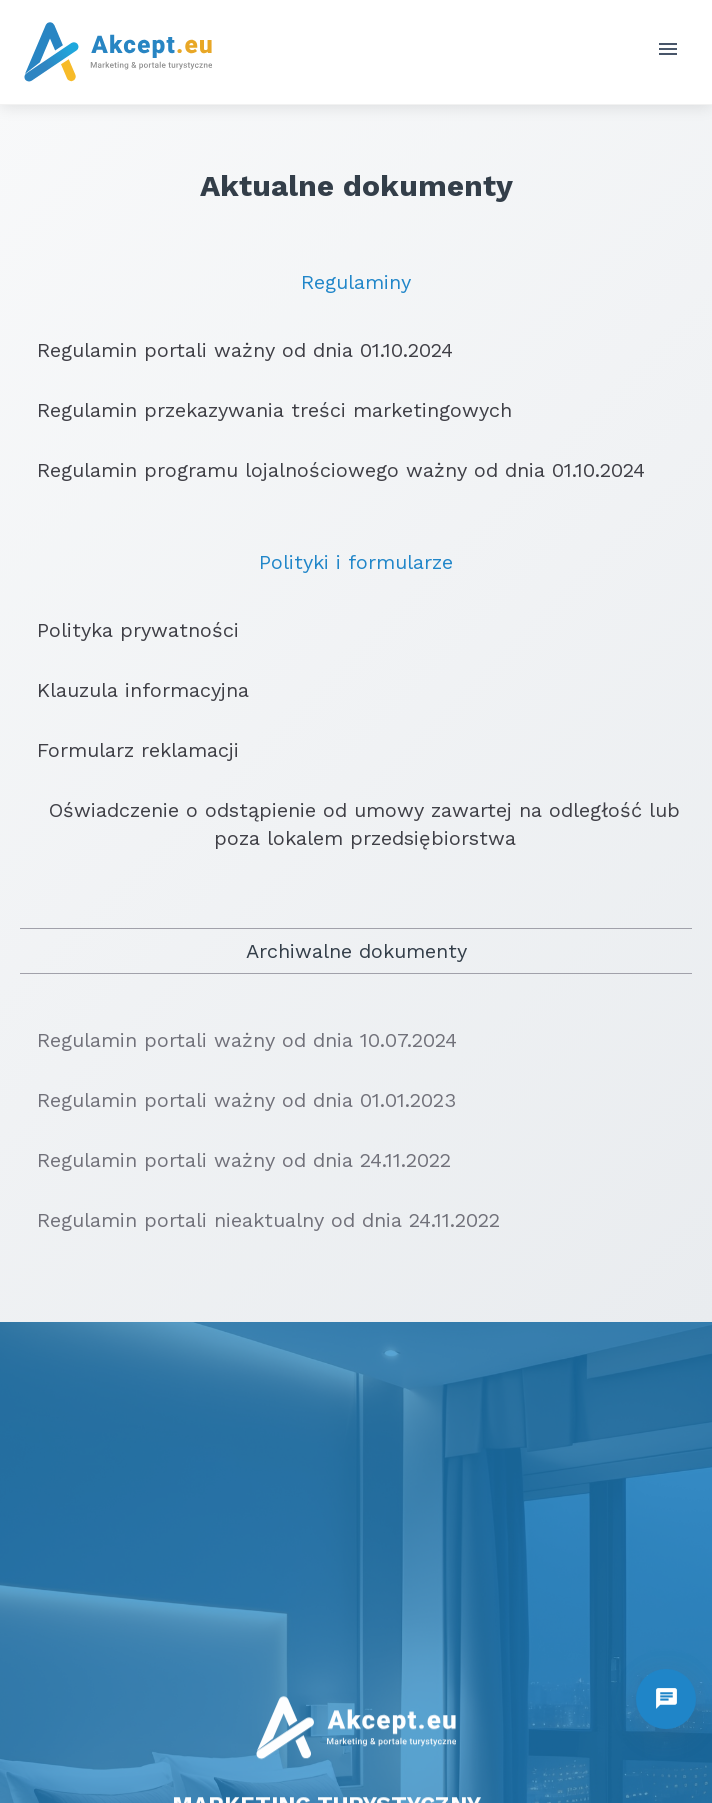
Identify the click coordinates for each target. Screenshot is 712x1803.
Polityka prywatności (129, 630)
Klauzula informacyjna (134, 690)
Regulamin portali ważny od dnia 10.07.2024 (238, 1040)
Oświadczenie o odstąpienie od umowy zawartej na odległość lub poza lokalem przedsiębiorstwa (350, 824)
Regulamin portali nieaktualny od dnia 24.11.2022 (260, 1220)
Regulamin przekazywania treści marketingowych (266, 410)
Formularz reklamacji (129, 750)
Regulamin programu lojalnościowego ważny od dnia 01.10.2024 (332, 470)
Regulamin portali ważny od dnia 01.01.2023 (238, 1100)
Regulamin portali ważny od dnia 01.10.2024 (236, 350)
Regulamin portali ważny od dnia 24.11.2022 (235, 1160)
